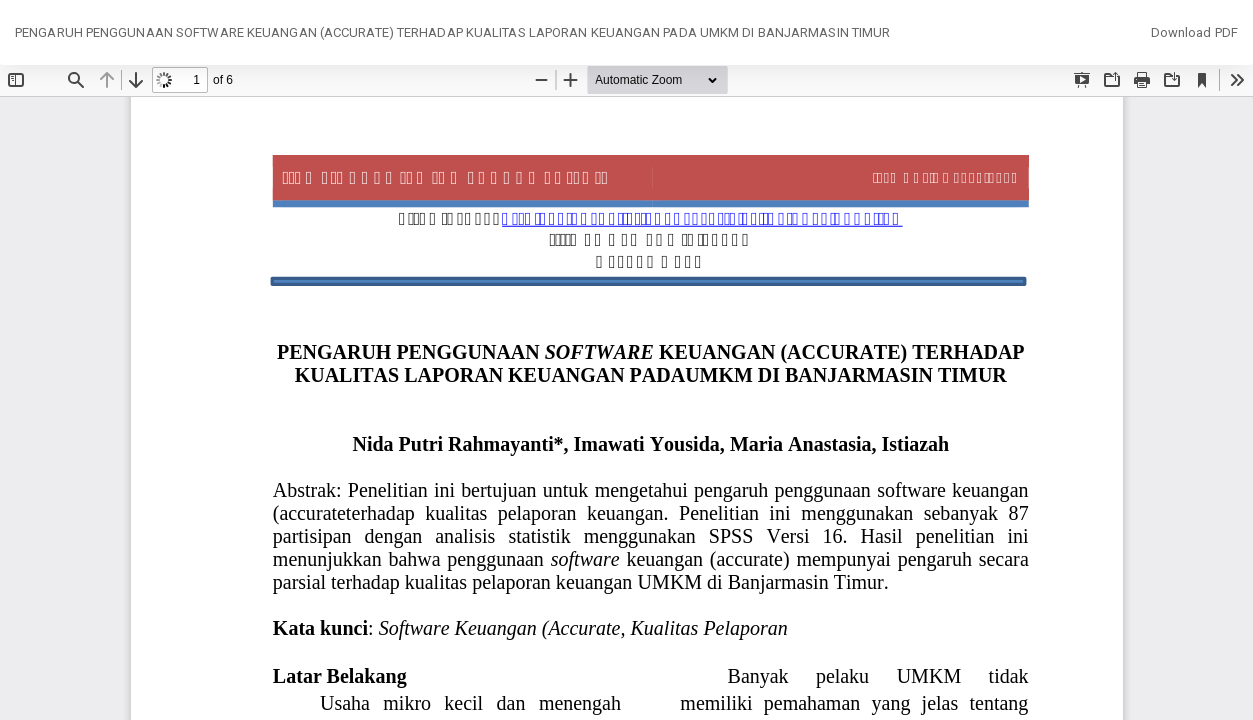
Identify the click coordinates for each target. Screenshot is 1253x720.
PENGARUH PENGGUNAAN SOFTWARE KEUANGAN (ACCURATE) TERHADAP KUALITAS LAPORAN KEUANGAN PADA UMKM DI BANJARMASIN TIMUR (452, 32)
